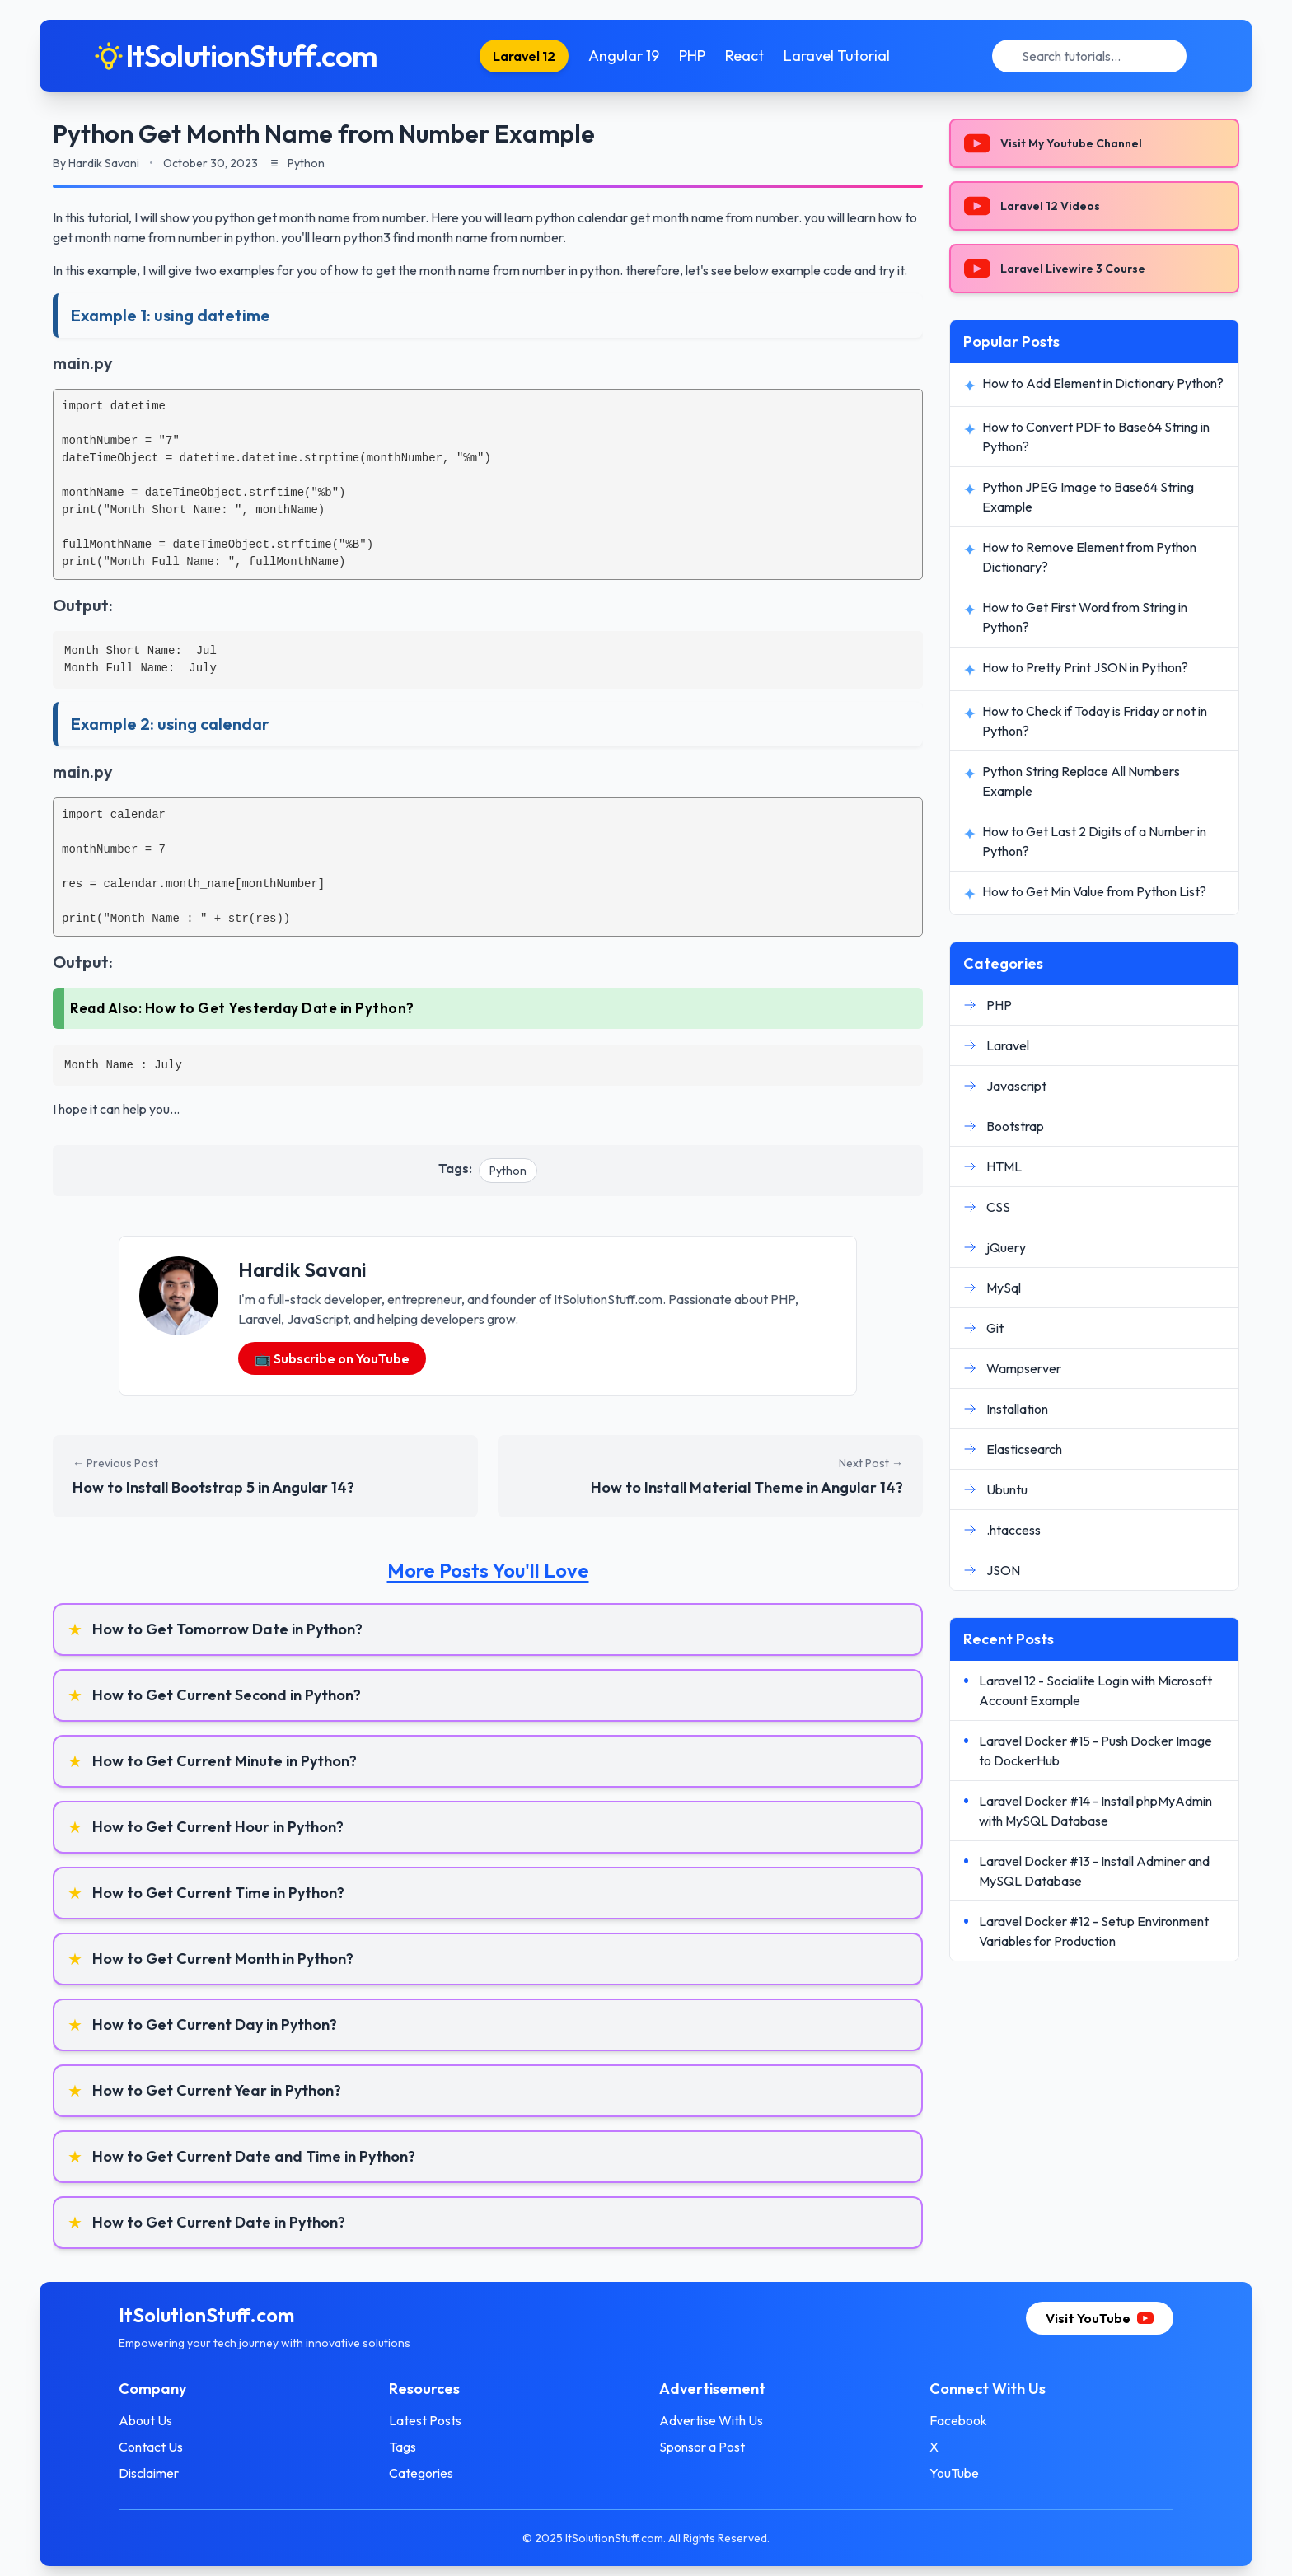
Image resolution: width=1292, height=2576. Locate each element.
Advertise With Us (711, 2420)
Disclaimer (149, 2473)
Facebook (958, 2420)
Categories (421, 2473)
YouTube (954, 2473)
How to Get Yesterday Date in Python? (279, 1008)
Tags (402, 2446)
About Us (145, 2420)
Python (508, 1170)
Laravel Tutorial (837, 55)
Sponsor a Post (702, 2446)
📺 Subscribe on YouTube (332, 1358)
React (744, 55)
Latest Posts (425, 2420)
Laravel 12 (524, 56)
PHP (692, 55)
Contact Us (151, 2446)
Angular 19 (623, 55)
